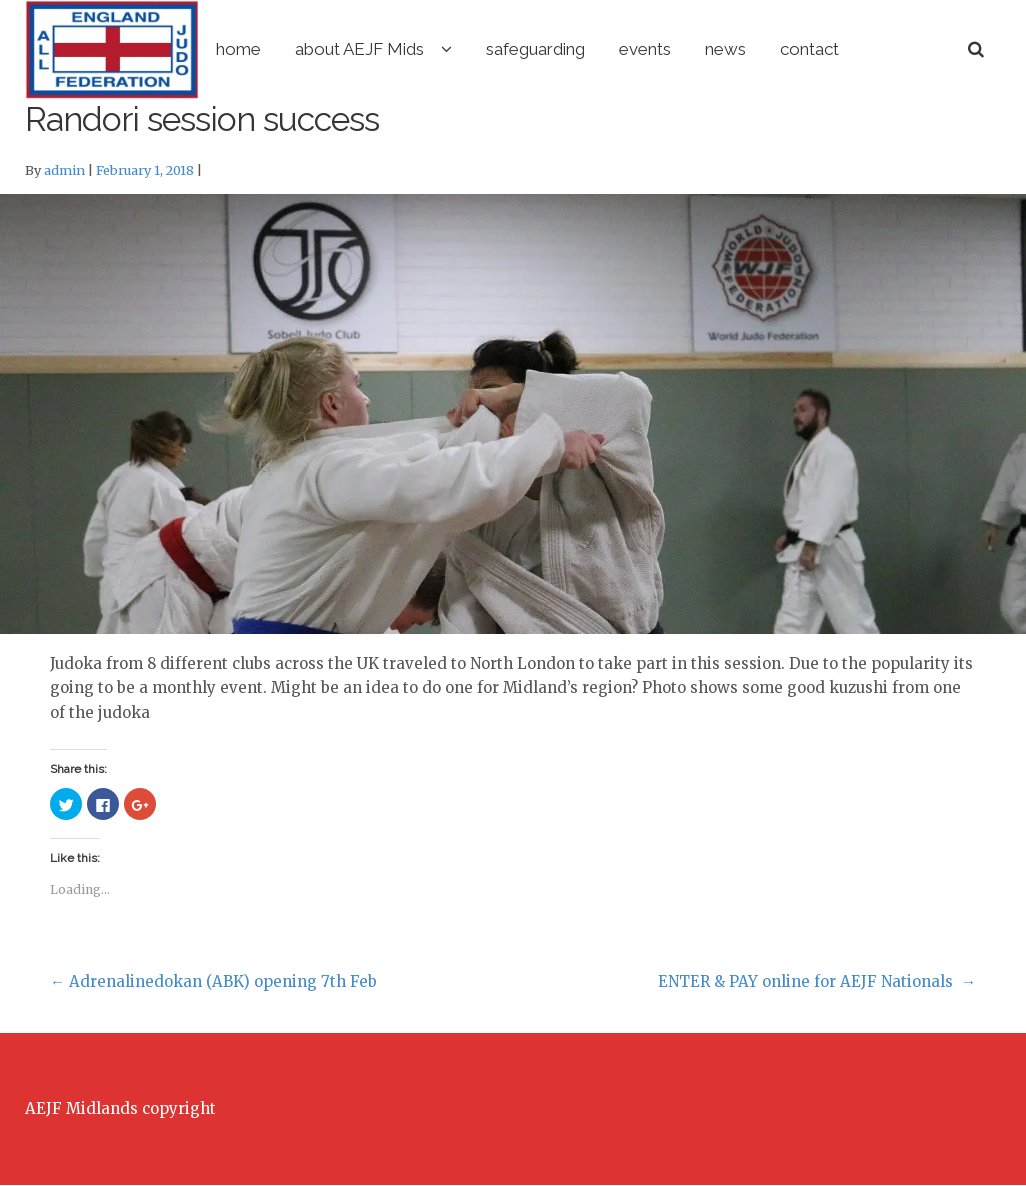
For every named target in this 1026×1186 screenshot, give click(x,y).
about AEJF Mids (443, 49)
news (809, 49)
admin (64, 171)
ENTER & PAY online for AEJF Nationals (817, 982)
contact (893, 49)
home (322, 49)
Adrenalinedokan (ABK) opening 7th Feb (213, 982)
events (729, 49)
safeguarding (619, 49)
